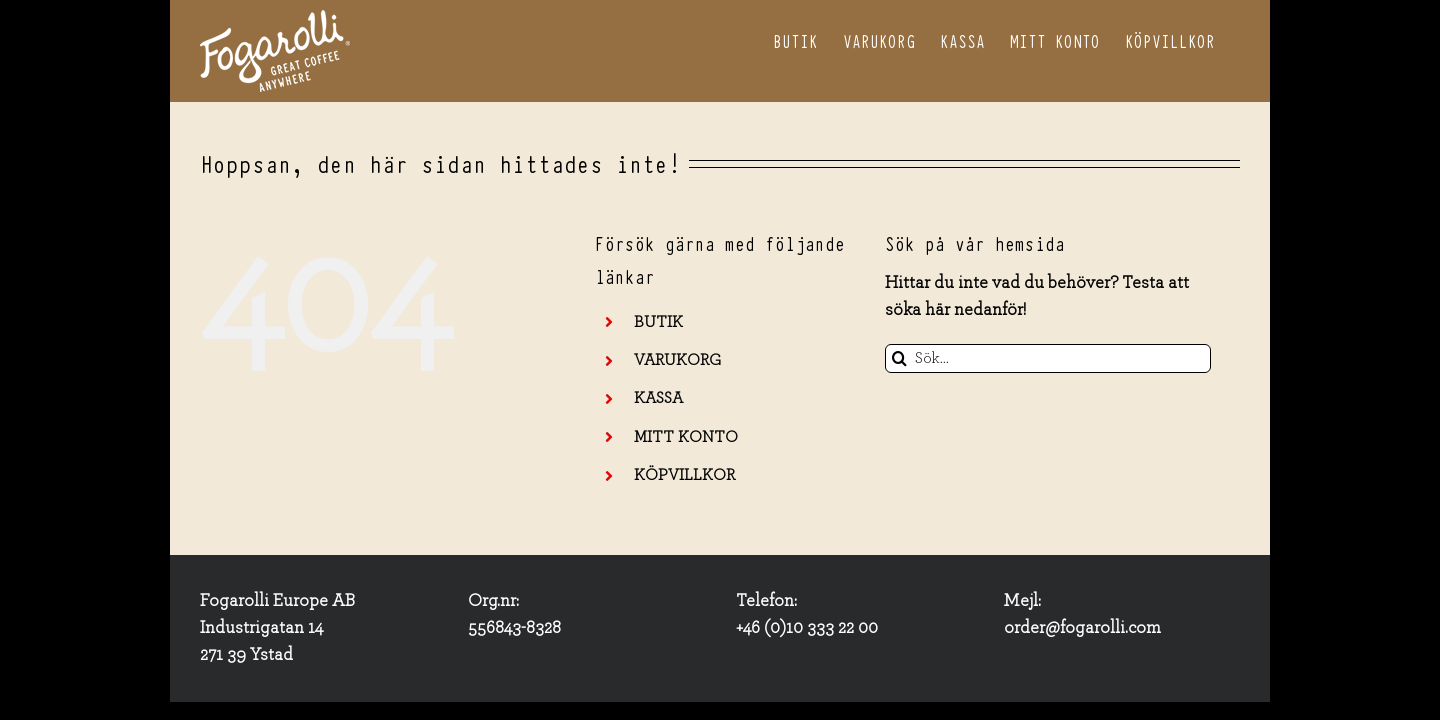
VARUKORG (677, 360)
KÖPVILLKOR (684, 475)
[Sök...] (1048, 358)
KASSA (658, 398)
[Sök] (899, 358)
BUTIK (658, 322)
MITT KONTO (686, 437)
